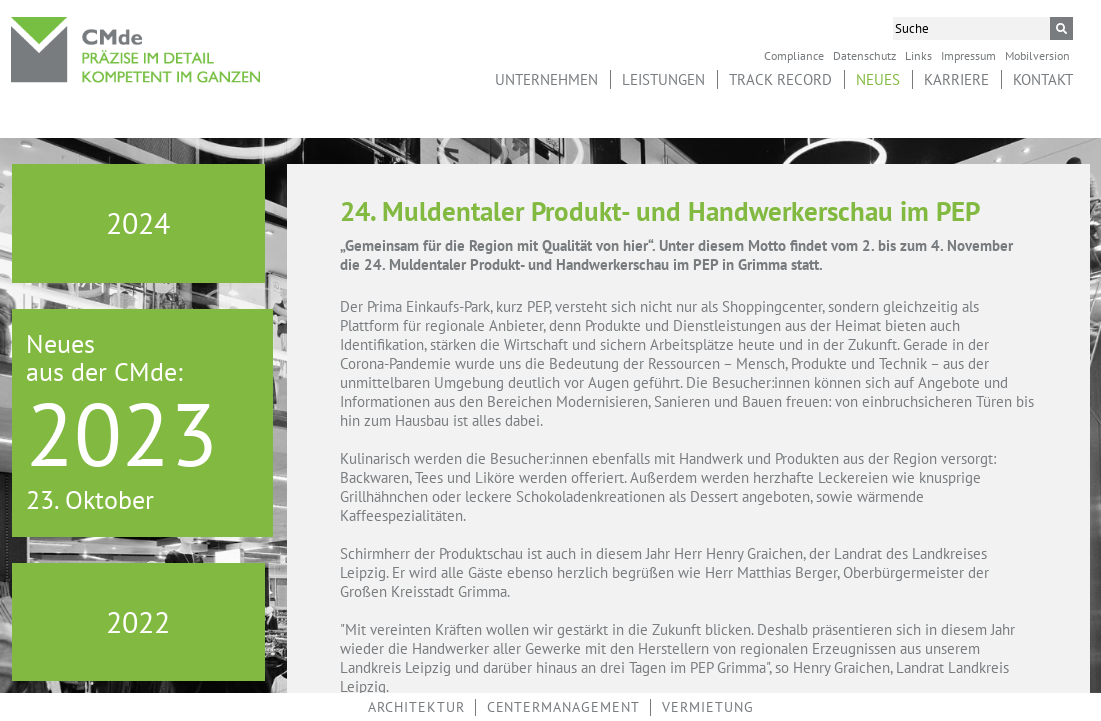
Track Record (780, 79)
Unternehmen (546, 79)
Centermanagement (563, 707)
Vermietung (708, 707)
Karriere (956, 79)
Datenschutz (864, 55)
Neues (878, 79)
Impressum (968, 55)
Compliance (794, 55)
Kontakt (1043, 79)
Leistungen (663, 79)
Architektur (416, 707)
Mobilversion (1037, 55)
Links (918, 55)
